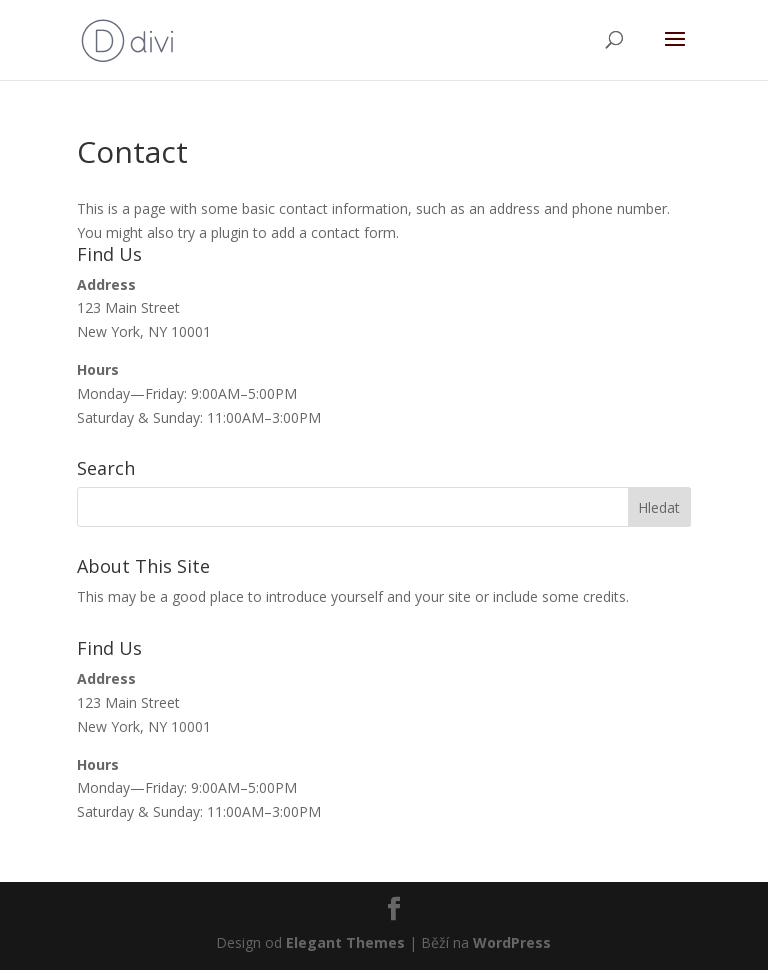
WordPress (512, 942)
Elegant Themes (345, 942)
